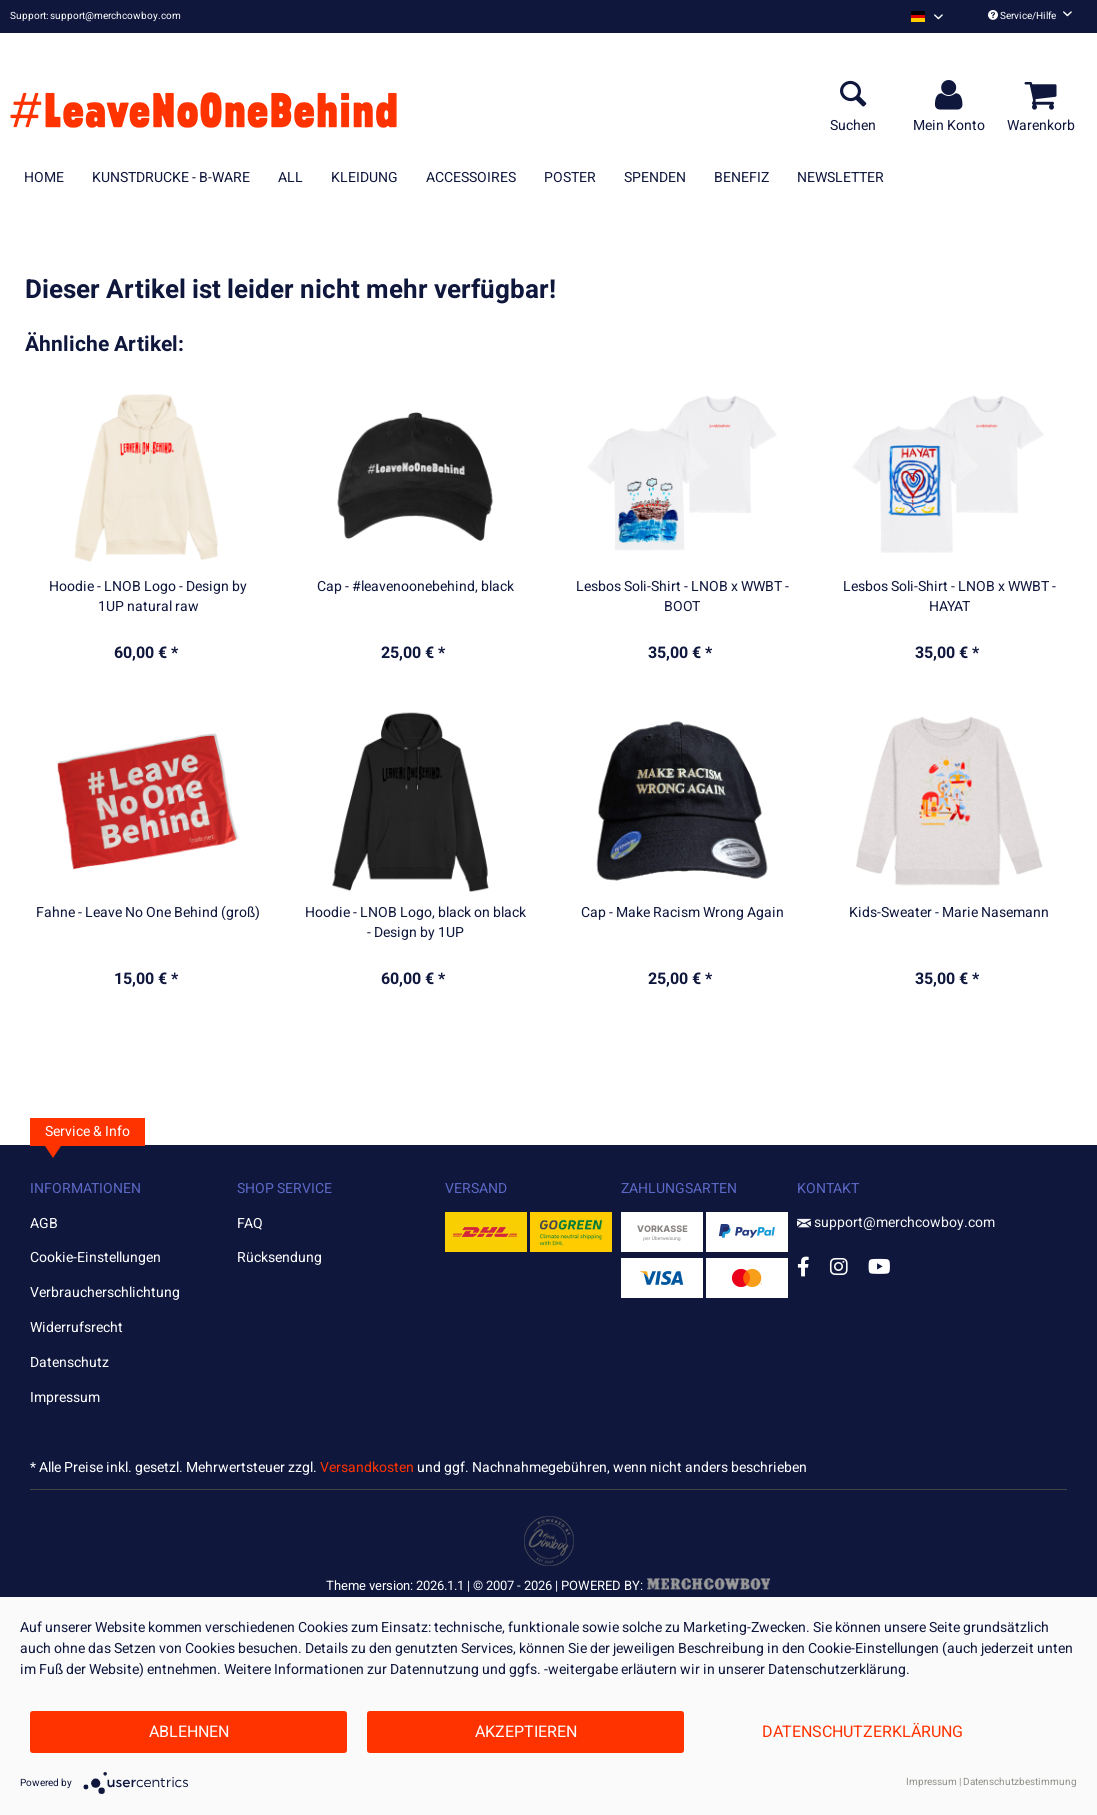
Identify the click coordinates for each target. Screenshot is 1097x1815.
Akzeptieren (526, 1732)
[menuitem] (927, 16)
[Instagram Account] (839, 1266)
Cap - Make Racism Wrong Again (682, 913)
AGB (44, 1223)
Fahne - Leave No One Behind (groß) (148, 913)
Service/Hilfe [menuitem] (1030, 16)
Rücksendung (279, 1257)
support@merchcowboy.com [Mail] (896, 1222)
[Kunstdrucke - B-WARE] (171, 177)
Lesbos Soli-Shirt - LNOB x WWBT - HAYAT (949, 597)
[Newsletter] (840, 177)
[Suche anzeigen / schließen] (853, 96)
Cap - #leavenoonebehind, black (415, 587)
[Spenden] (655, 177)
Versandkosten (367, 1467)
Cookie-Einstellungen (95, 1257)
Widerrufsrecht (76, 1327)
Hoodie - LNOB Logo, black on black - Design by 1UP (415, 923)
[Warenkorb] (1044, 96)
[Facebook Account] (803, 1266)
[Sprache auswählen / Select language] (927, 16)
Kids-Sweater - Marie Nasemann (949, 913)
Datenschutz (69, 1362)
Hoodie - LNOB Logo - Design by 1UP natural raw (148, 597)
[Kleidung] (364, 177)
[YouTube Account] (879, 1266)
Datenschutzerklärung (862, 1732)
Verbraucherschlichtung (105, 1292)
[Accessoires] (471, 177)
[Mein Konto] (952, 96)
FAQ (250, 1223)
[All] (290, 177)
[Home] (44, 177)
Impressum (65, 1397)
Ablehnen (189, 1732)
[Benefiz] (741, 177)
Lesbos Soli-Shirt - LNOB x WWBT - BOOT (682, 597)
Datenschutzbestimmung (1020, 1782)
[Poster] (570, 177)
